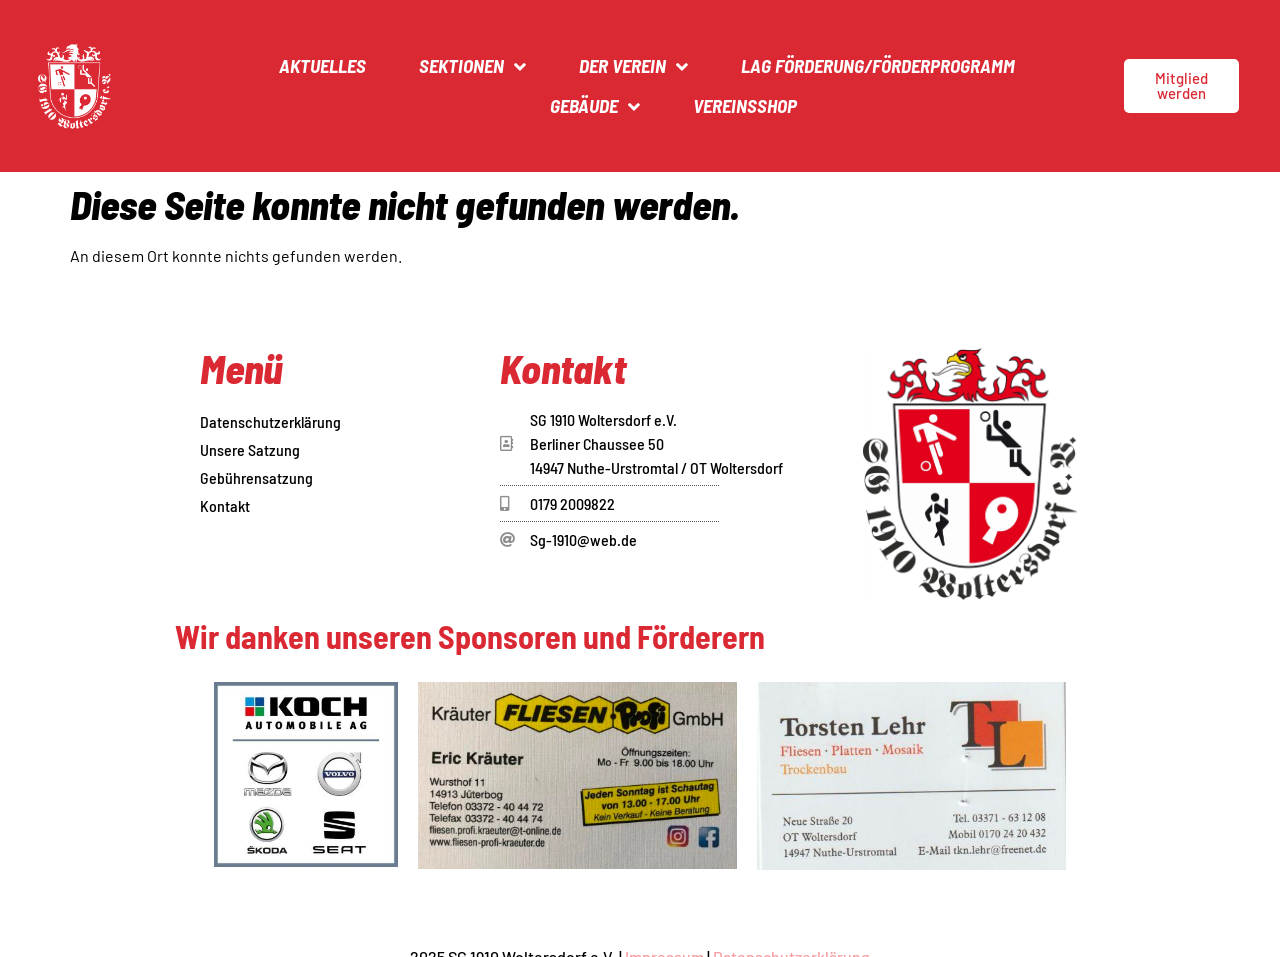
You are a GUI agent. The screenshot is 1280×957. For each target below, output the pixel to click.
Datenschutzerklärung (270, 421)
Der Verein (633, 66)
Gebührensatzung (256, 477)
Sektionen (472, 66)
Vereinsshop (745, 105)
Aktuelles (322, 65)
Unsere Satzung (250, 449)
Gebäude (595, 106)
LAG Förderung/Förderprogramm (878, 65)
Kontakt (225, 505)
